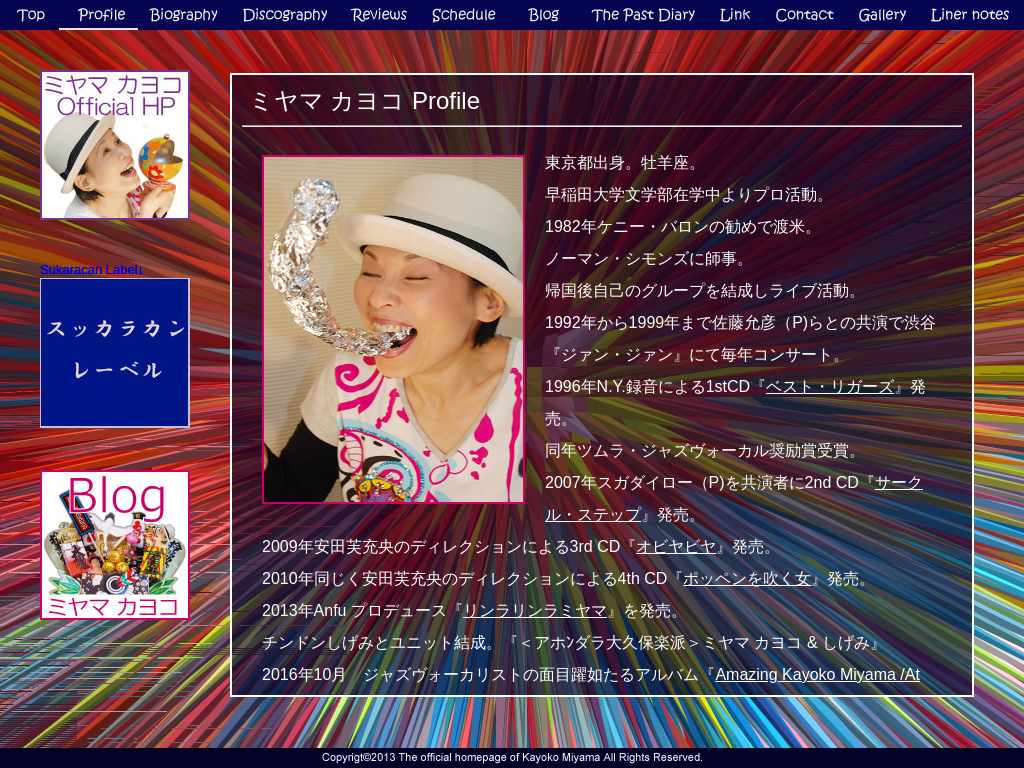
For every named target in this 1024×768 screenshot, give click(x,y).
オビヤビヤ (676, 546)
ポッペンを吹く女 (747, 578)
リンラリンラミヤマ (535, 610)
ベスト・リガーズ (830, 386)
